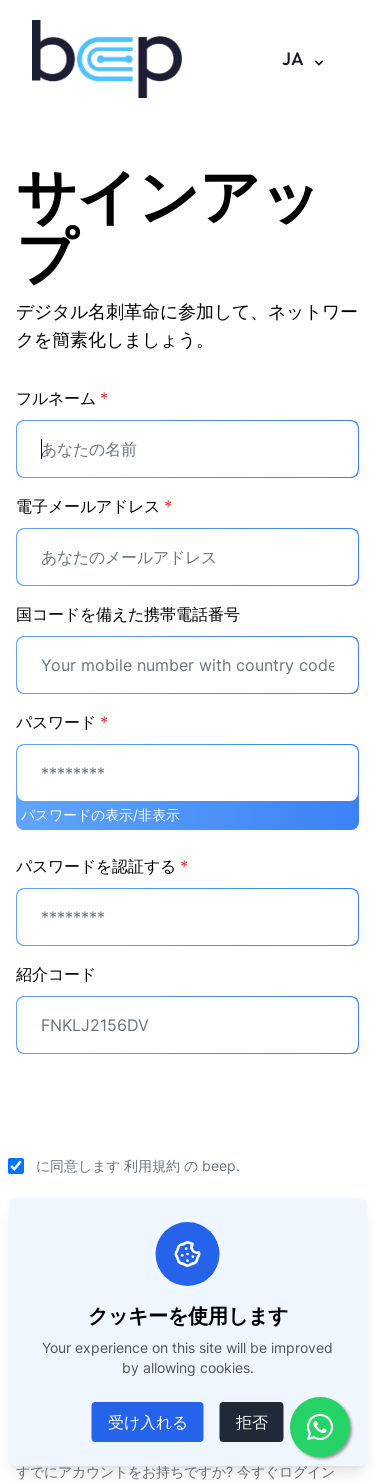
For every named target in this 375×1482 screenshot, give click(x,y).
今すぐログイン (286, 1471)
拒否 (252, 1422)
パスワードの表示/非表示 (100, 814)
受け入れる (148, 1422)
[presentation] (168, 1109)
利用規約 (152, 1165)
